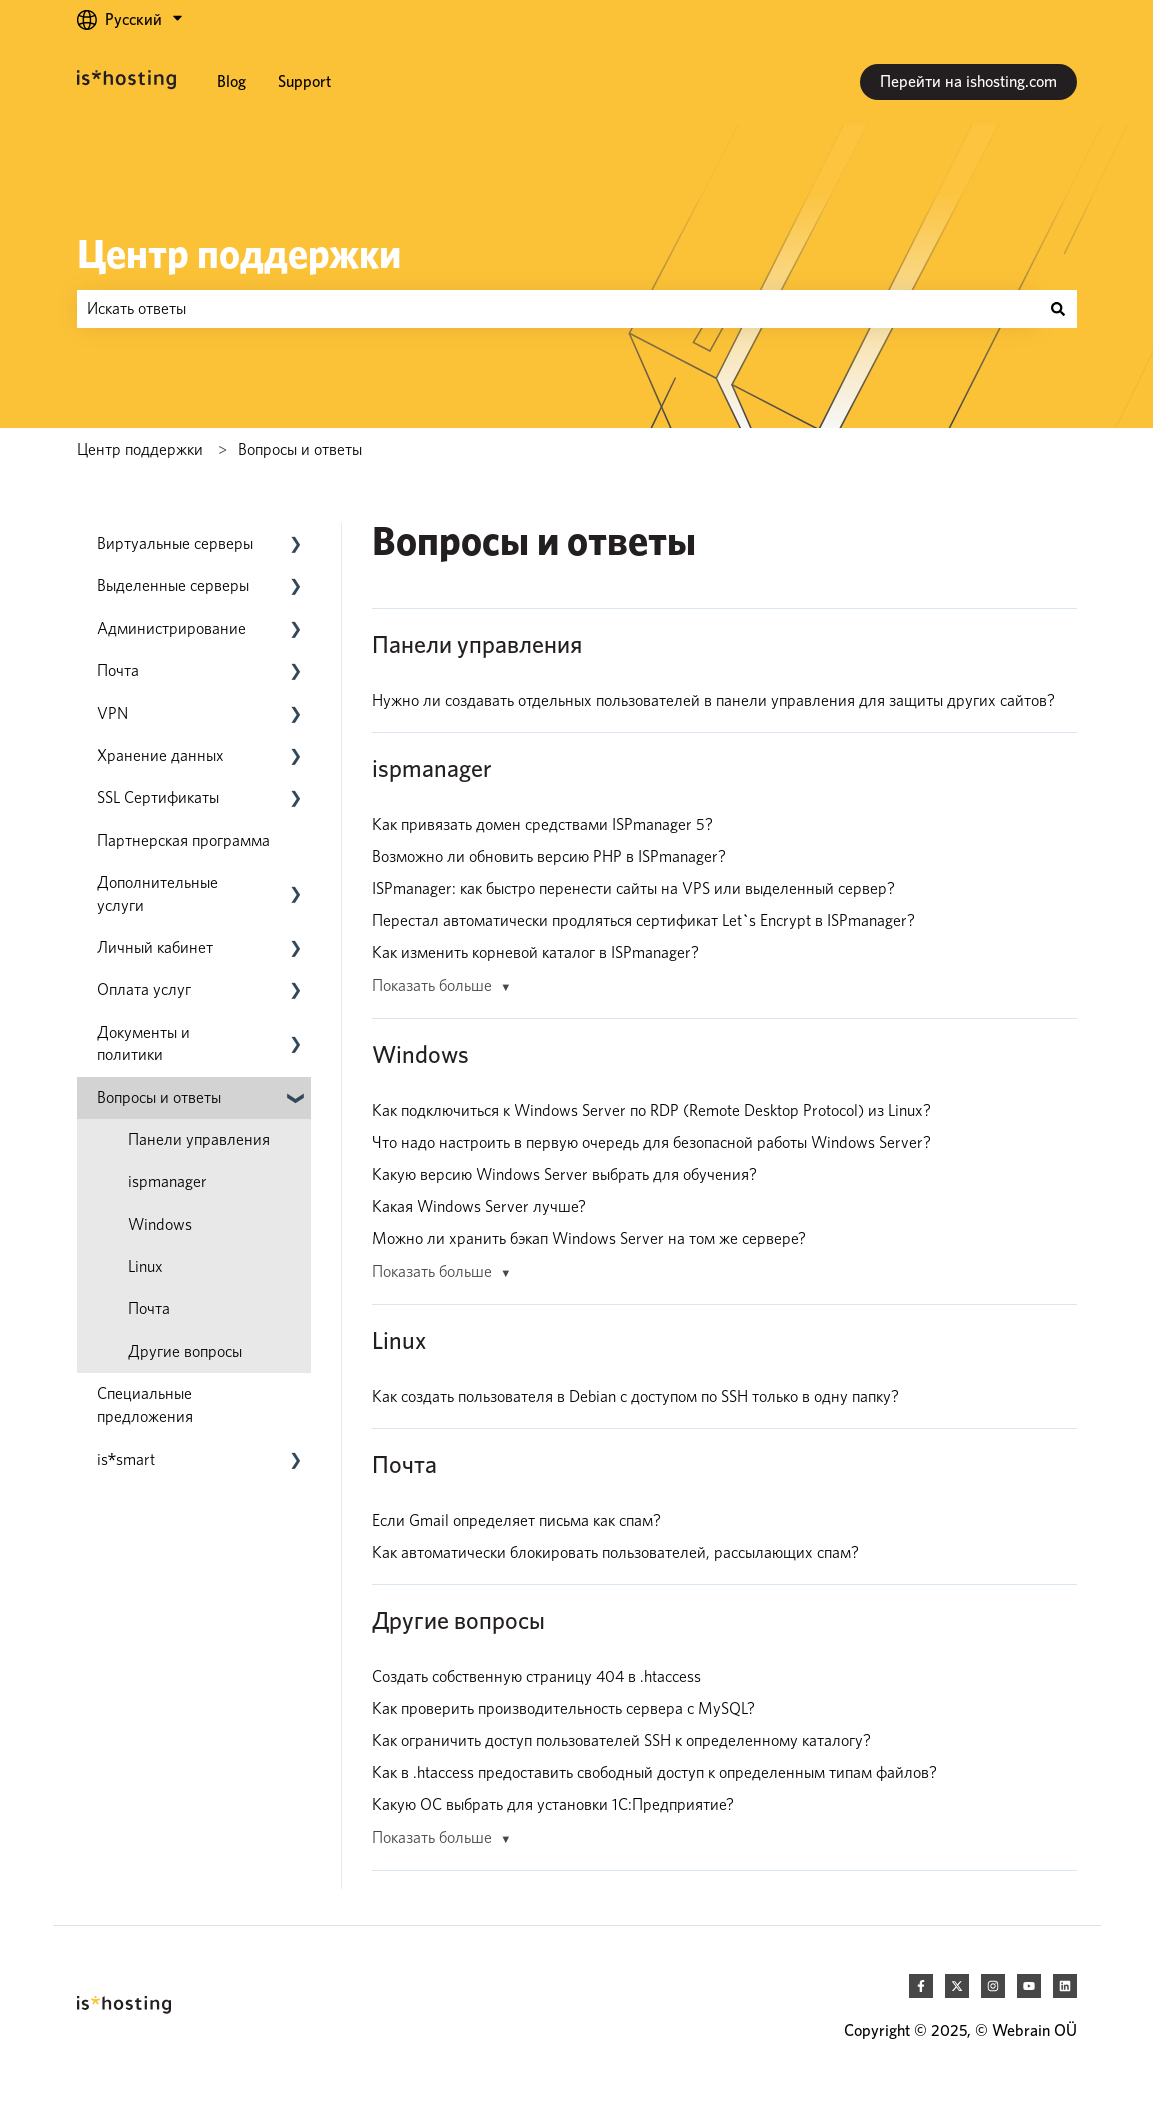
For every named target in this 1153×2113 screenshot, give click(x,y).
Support (304, 81)
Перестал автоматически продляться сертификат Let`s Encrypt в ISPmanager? (643, 920)
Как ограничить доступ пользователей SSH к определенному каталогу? (621, 1740)
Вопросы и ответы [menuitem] (159, 1097)
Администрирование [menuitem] (171, 628)
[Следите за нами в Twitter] (957, 1986)
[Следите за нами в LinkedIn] (1065, 1986)
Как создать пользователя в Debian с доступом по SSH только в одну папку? (635, 1396)
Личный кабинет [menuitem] (155, 947)
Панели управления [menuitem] (199, 1139)
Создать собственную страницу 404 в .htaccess (536, 1676)
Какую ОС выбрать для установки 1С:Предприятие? (553, 1804)
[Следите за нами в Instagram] (993, 1986)
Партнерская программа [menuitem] (183, 840)
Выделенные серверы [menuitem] (173, 585)
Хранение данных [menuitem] (160, 755)
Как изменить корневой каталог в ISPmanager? (535, 952)
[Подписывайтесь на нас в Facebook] (921, 1986)
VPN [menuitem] (112, 713)
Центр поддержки (239, 254)
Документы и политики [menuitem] (143, 1043)
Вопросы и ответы (300, 449)
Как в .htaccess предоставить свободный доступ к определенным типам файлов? (654, 1772)
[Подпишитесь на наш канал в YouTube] (1029, 1986)
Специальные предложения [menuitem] (145, 1404)
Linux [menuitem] (145, 1266)
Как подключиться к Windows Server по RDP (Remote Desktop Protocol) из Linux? (651, 1110)
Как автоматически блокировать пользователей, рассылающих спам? (615, 1552)
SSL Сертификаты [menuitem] (158, 797)
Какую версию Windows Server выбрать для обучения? (564, 1174)
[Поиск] (1058, 309)
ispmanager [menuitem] (167, 1181)
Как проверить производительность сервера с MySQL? (563, 1708)
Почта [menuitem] (118, 670)
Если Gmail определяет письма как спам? (516, 1520)
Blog (231, 81)
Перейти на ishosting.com (968, 81)
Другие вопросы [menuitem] (185, 1351)
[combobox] (558, 309)
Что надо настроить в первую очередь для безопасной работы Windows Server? (651, 1142)
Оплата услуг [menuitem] (144, 989)
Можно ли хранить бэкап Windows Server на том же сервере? (589, 1238)
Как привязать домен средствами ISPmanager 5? (542, 824)
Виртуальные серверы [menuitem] (175, 543)
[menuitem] (126, 1459)
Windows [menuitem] (160, 1224)
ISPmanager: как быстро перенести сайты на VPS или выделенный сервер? (633, 888)
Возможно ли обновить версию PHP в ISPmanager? (549, 856)
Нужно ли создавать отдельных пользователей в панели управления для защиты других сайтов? (713, 700)
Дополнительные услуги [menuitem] (157, 893)
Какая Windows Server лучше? (479, 1206)
